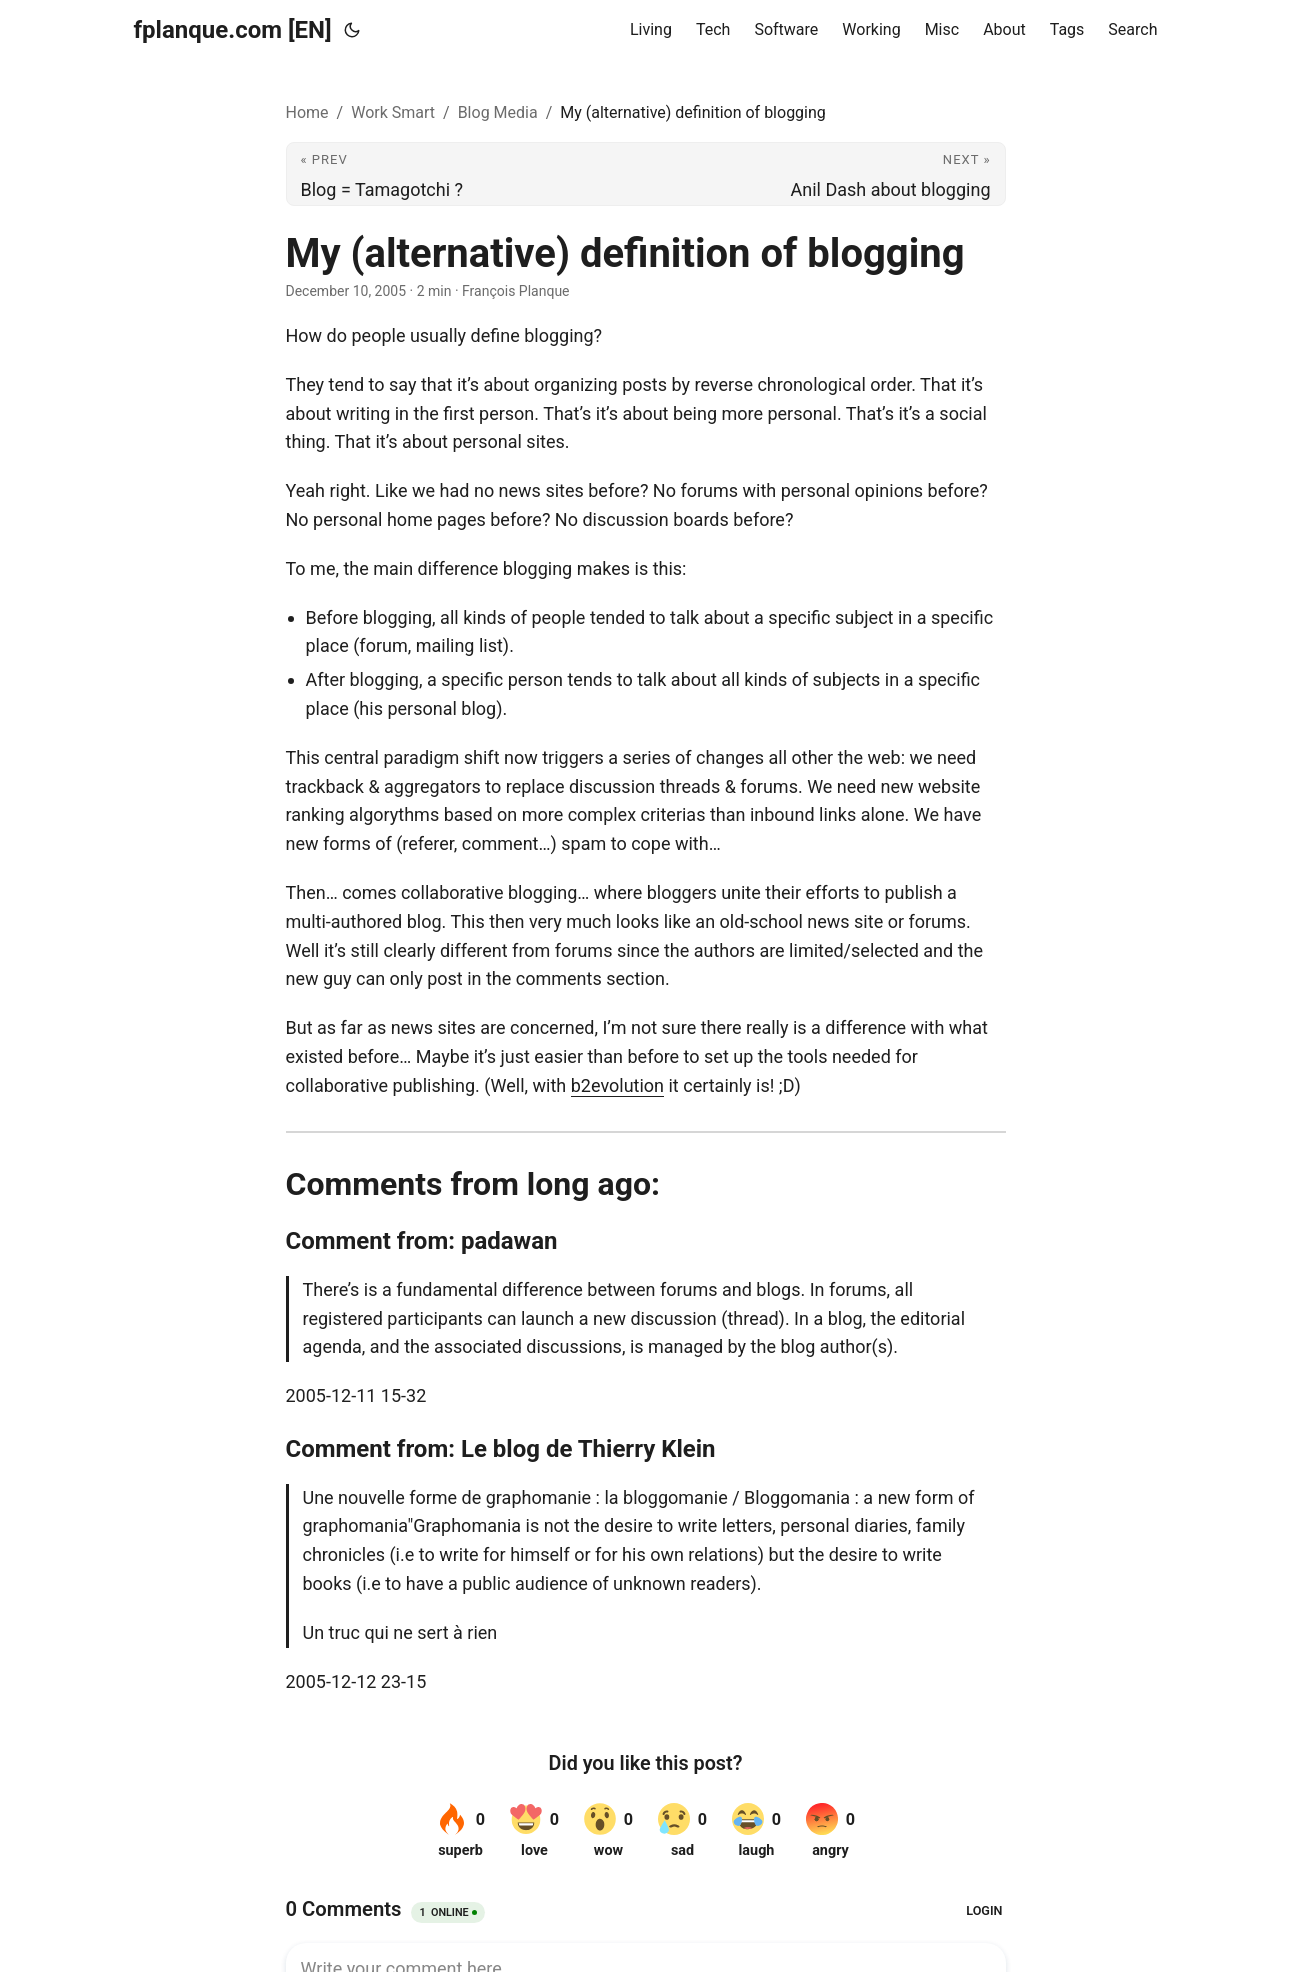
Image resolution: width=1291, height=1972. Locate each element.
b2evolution (617, 1085)
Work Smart (393, 112)
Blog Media (498, 112)
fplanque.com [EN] (233, 30)
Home (307, 112)
